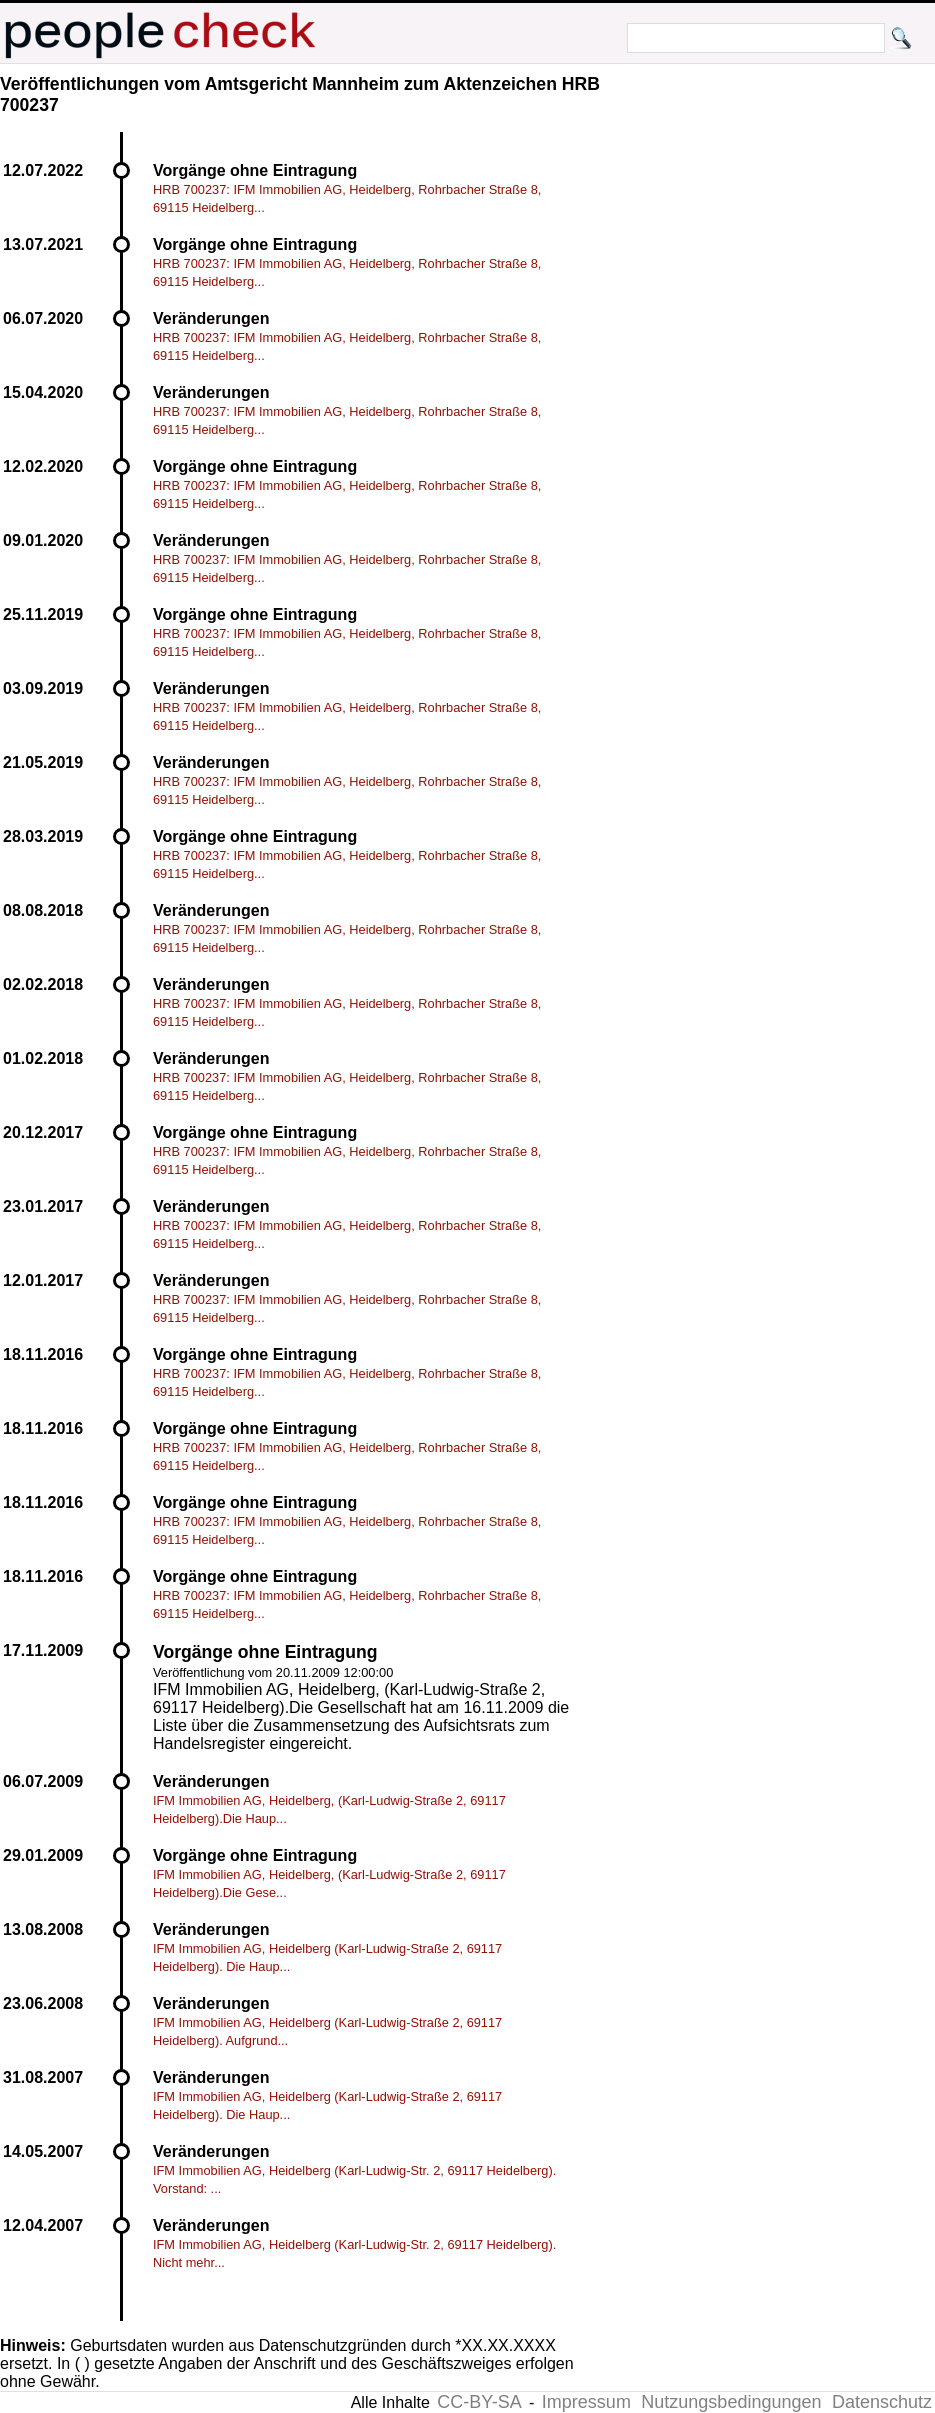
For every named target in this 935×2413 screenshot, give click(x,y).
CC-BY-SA (479, 2402)
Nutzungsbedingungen (731, 2402)
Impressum (586, 2402)
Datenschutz (882, 2402)
